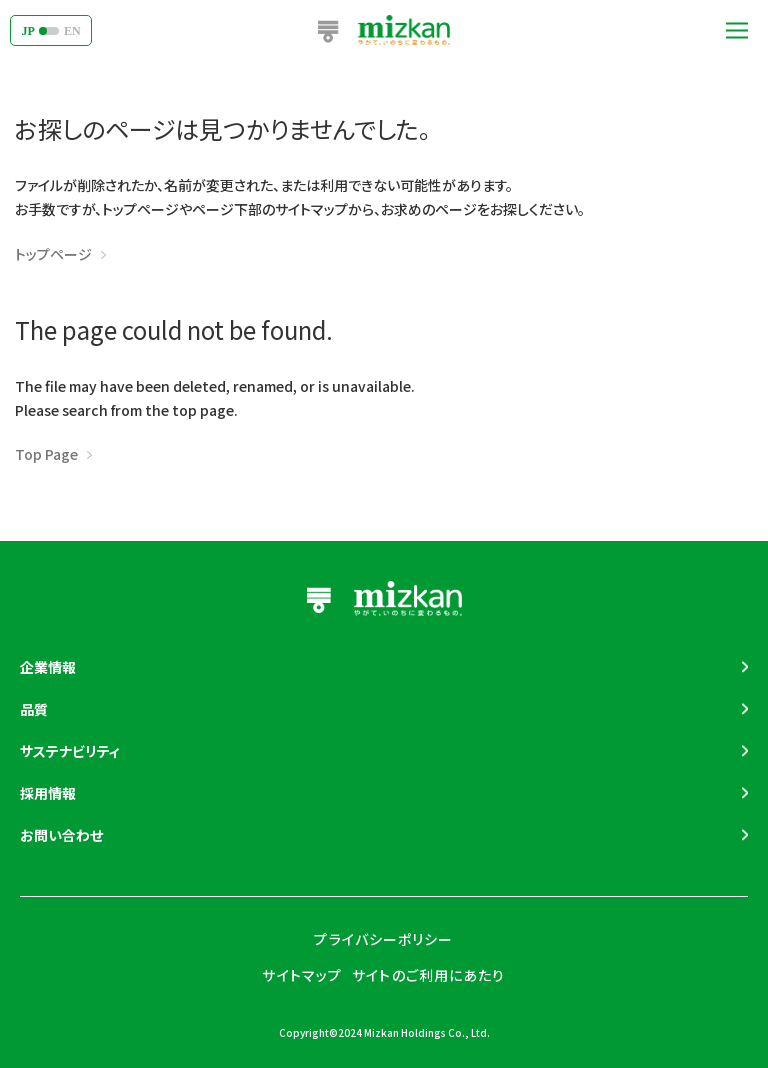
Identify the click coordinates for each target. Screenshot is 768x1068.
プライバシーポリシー (383, 939)
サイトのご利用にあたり (428, 975)
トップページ (53, 254)
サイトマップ (302, 975)
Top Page (46, 454)
